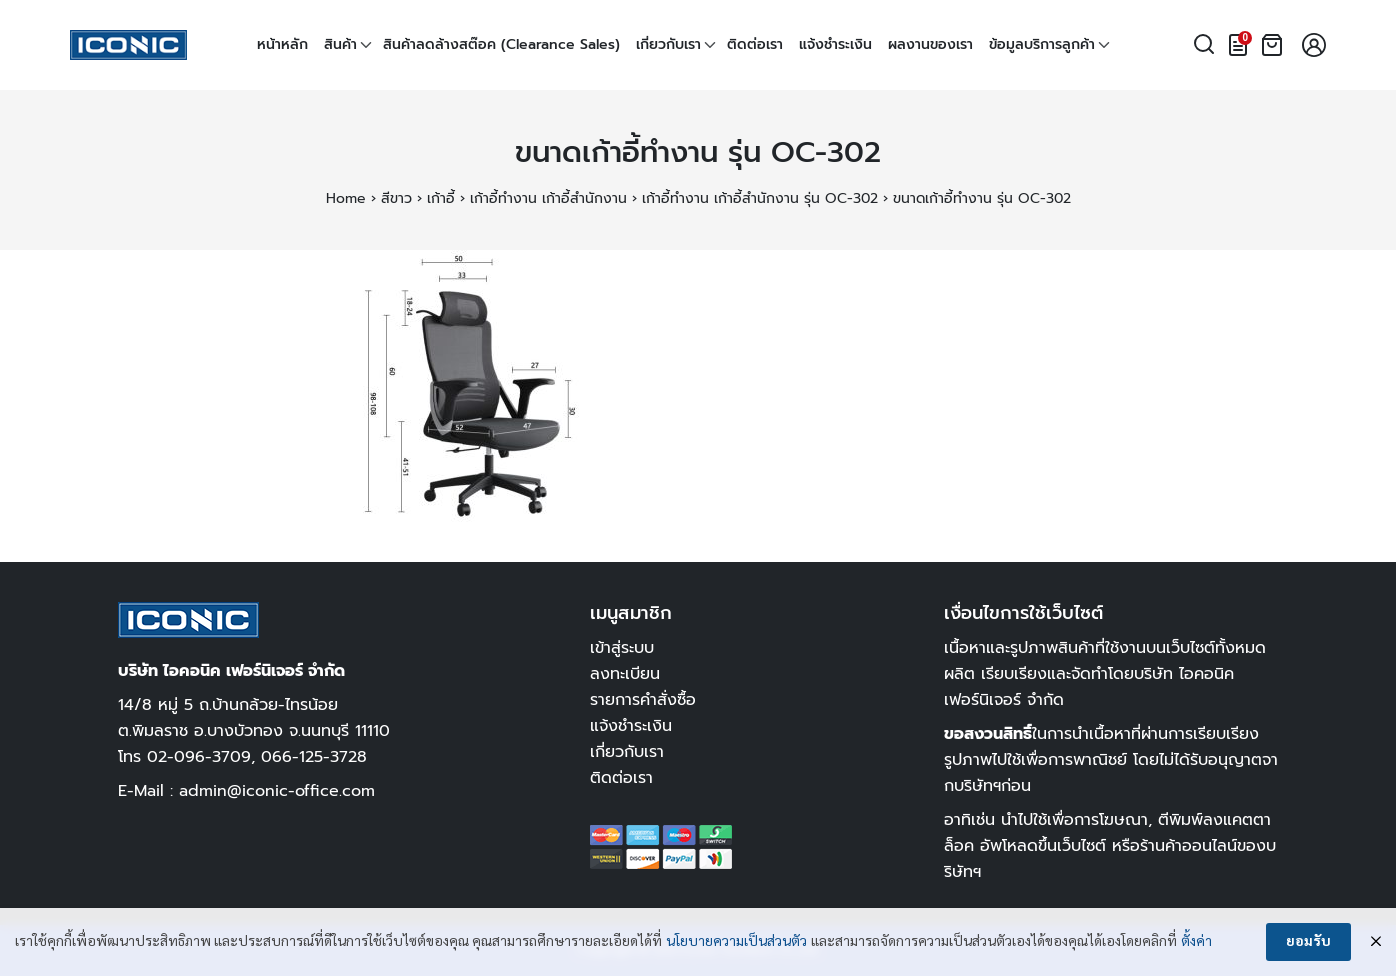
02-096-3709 (199, 756)
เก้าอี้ (441, 198)
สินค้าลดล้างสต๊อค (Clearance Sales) (501, 44)
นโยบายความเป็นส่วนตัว (736, 942)
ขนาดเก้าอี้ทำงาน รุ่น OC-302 (698, 152)
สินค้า (340, 44)
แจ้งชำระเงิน (835, 44)
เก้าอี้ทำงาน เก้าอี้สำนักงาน (548, 198)
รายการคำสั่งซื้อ (643, 699)
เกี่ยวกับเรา (668, 44)
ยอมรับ (1308, 942)
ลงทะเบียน (625, 673)
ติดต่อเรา (755, 44)
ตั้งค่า (1196, 942)
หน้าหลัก (282, 44)
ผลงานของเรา (930, 44)
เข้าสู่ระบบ (622, 647)
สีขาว (396, 198)
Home (346, 198)
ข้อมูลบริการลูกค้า (1042, 44)
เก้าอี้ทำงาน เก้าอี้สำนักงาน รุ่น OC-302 (760, 198)
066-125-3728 (314, 756)
